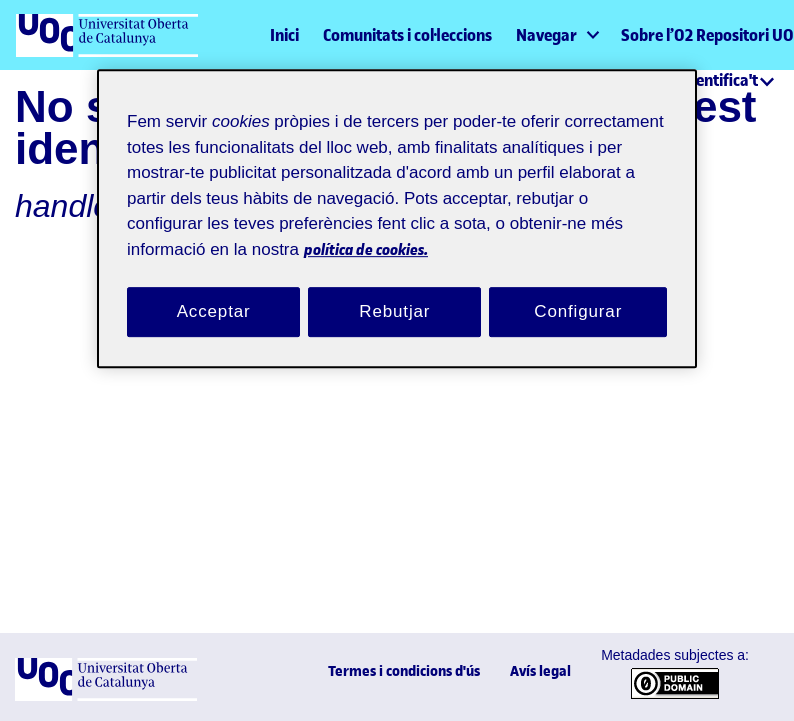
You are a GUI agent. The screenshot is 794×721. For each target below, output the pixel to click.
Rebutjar (395, 291)
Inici (284, 35)
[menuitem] (556, 35)
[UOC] (106, 696)
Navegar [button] (546, 35)
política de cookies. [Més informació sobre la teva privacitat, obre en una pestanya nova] (493, 227)
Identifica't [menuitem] (720, 80)
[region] (397, 209)
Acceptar (214, 291)
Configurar (578, 291)
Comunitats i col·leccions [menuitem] (407, 35)
